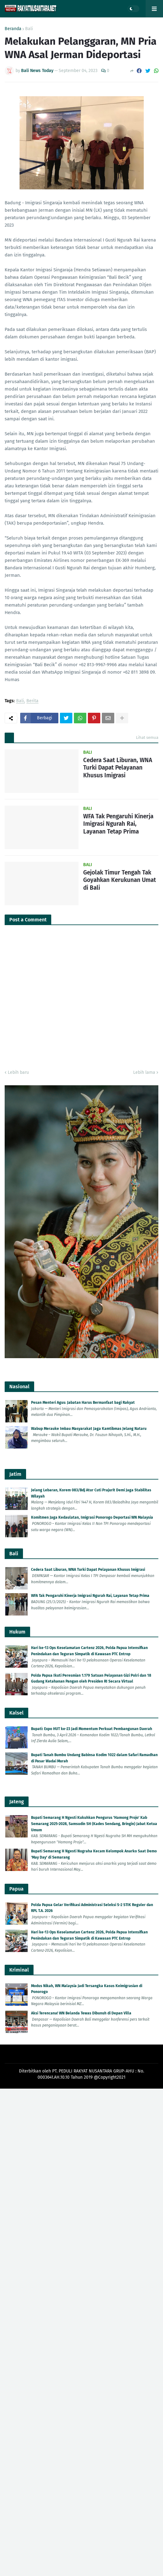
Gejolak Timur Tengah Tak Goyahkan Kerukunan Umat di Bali (119, 880)
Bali (29, 29)
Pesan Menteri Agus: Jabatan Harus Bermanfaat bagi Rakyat (83, 1402)
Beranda (13, 29)
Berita (32, 701)
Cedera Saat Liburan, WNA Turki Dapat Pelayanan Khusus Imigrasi (117, 768)
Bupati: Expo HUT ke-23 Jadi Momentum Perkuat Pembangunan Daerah (91, 1729)
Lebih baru (18, 1072)
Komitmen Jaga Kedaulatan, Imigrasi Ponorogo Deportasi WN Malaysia (92, 1517)
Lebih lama (144, 1072)
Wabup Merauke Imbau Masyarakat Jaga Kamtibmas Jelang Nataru (89, 1428)
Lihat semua (147, 737)
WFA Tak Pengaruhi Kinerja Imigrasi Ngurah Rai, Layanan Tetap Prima (118, 824)
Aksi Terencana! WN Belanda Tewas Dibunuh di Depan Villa (81, 2013)
